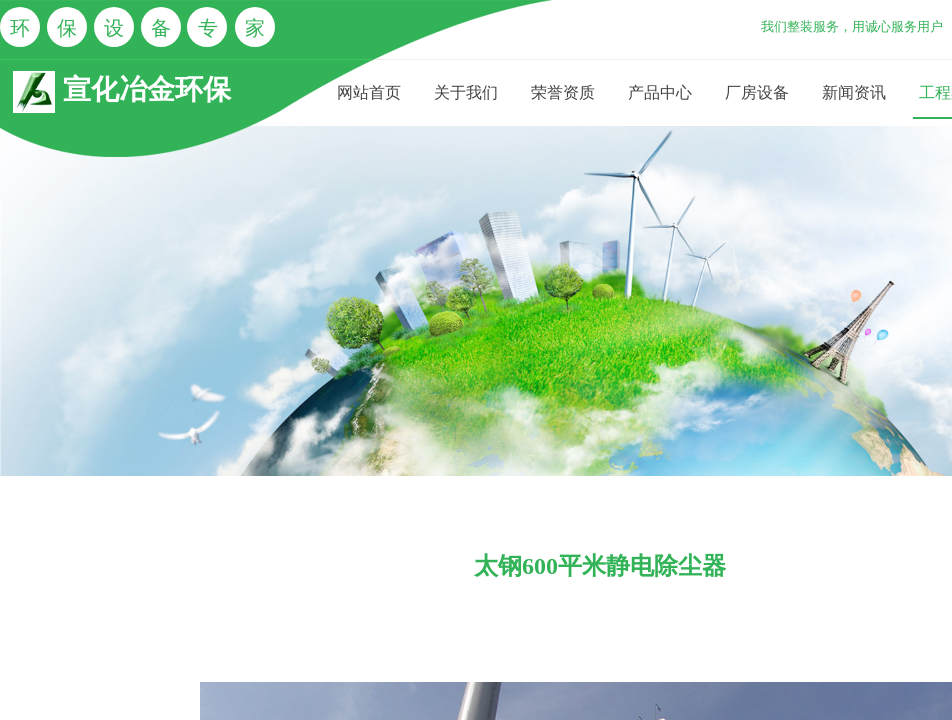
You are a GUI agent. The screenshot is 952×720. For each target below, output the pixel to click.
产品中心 (660, 92)
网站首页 (369, 92)
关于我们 (466, 92)
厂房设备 (757, 92)
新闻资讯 (854, 92)
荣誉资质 (563, 92)
